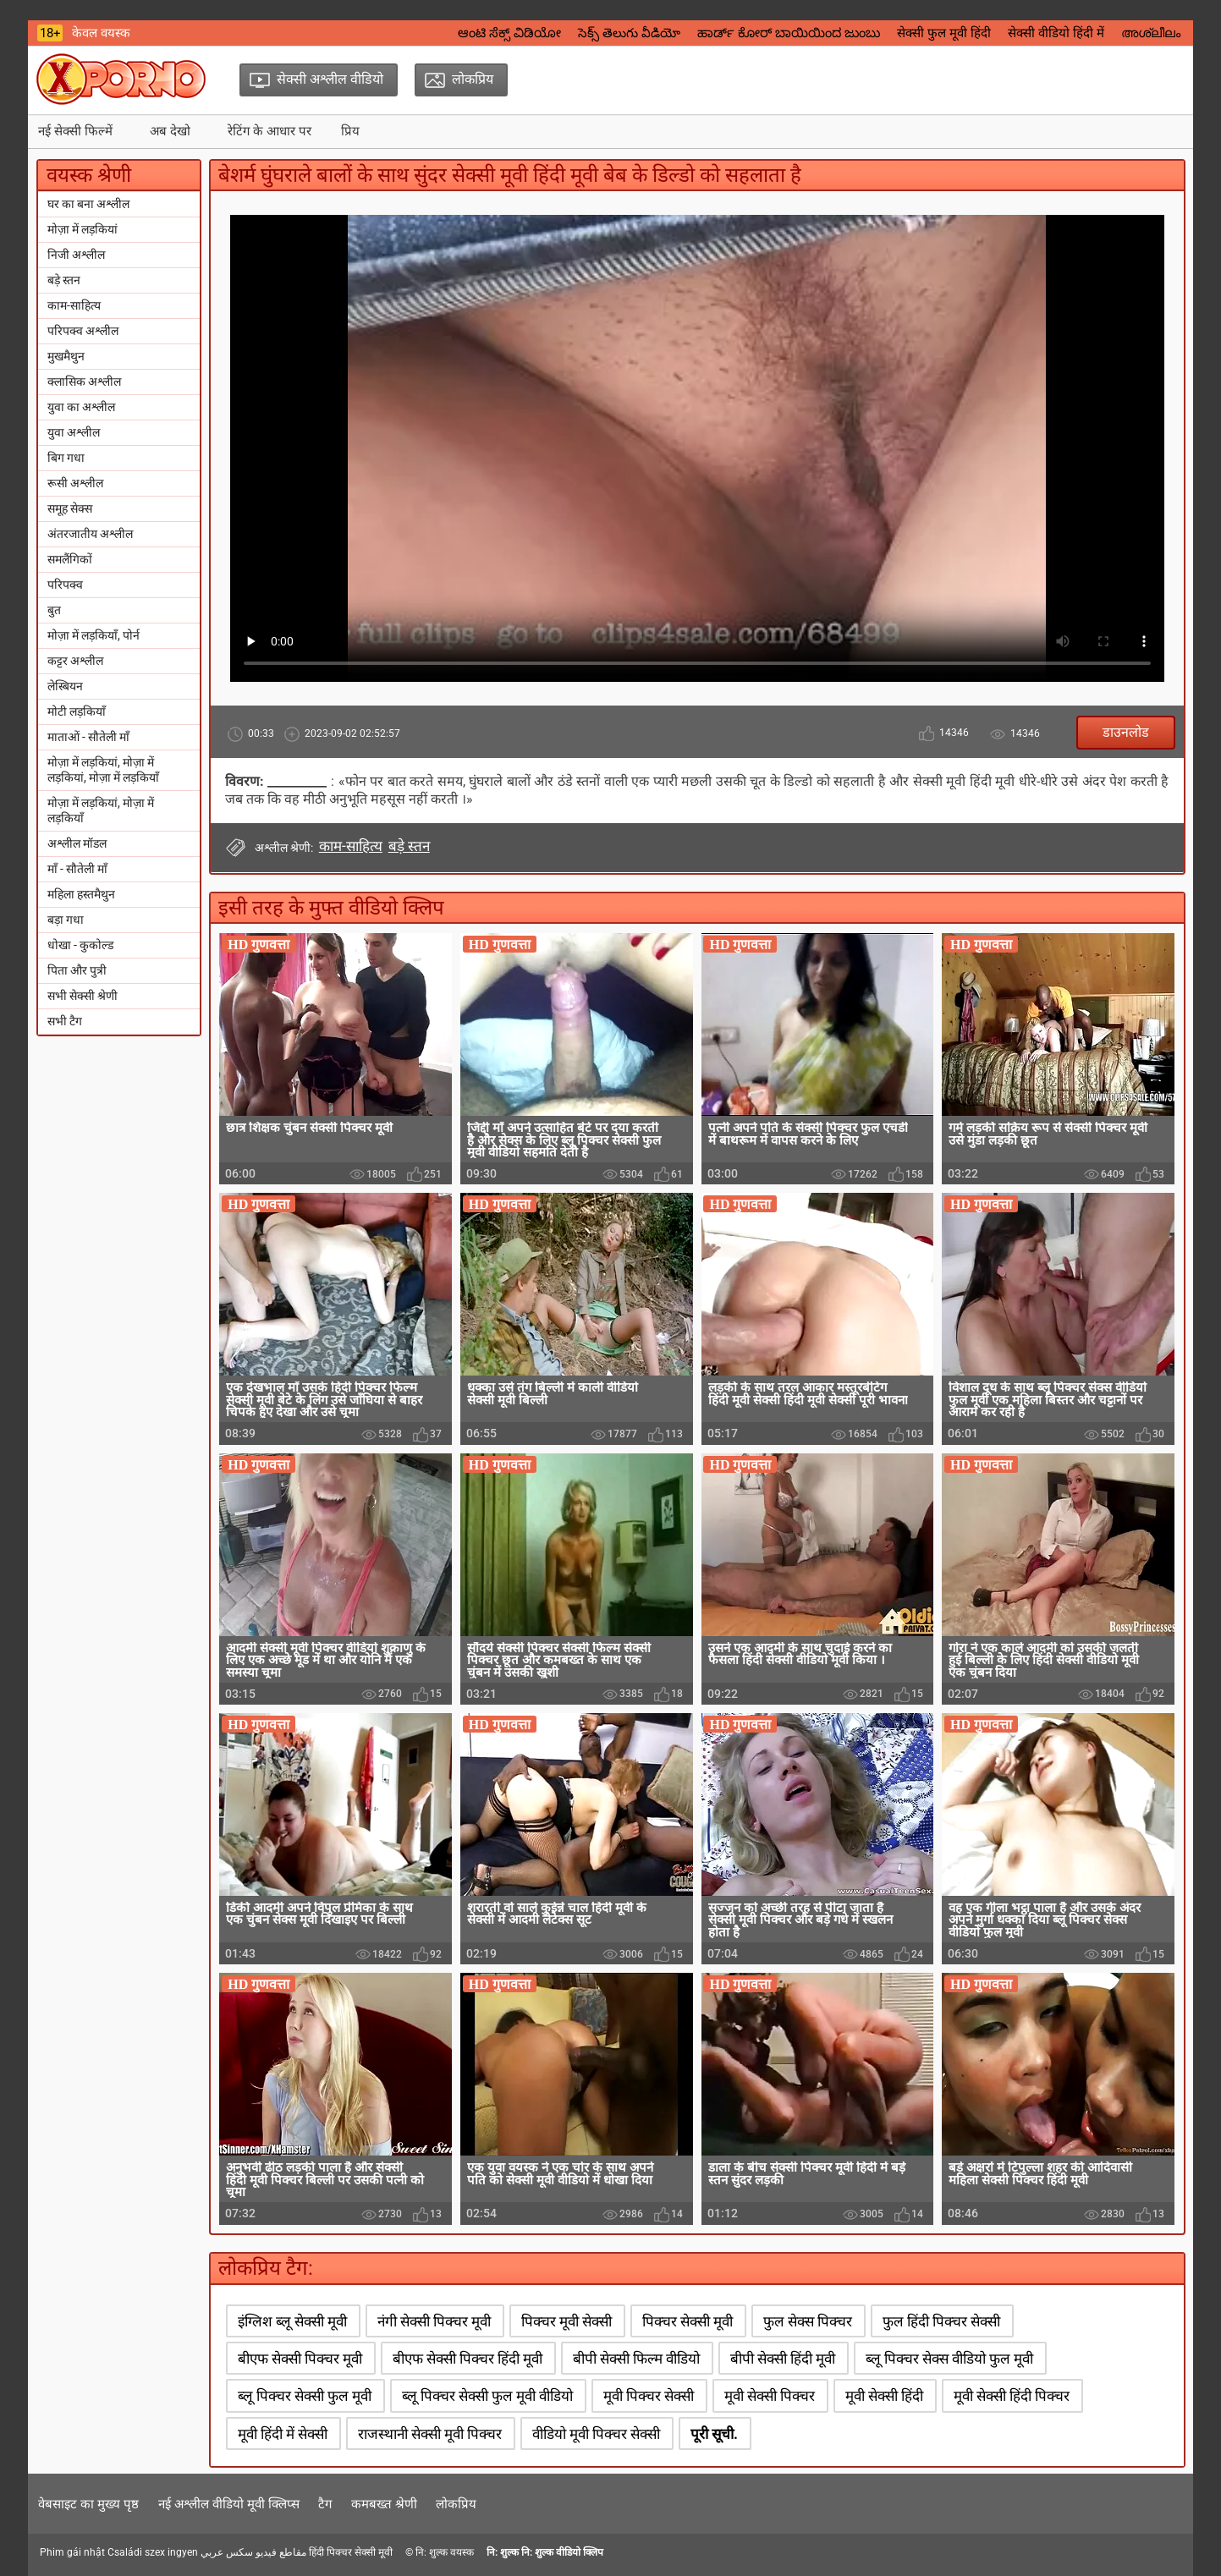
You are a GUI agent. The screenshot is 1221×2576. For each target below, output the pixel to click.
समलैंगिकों (69, 559)
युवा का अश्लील (81, 407)
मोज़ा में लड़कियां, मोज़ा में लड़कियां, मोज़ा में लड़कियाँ (103, 769)
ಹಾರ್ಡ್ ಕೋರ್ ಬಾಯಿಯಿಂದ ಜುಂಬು (788, 33)
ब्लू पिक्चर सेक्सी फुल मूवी (304, 2395)
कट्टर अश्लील (75, 660)
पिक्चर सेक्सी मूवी (687, 2321)
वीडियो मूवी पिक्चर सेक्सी (596, 2433)
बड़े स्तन (63, 280)
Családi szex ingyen (152, 2552)
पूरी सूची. (714, 2433)
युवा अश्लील (73, 432)
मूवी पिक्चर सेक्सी (648, 2395)
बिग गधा (66, 457)
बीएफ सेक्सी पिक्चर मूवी (300, 2358)
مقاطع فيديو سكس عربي (253, 2552)
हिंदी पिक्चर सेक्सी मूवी (351, 2552)
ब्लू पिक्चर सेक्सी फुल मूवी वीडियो (487, 2395)
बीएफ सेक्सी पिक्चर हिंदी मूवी (467, 2358)
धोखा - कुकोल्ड (80, 945)
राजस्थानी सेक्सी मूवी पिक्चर (430, 2433)
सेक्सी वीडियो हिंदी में (1056, 33)
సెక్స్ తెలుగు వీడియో (629, 33)
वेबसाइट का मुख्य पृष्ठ (88, 2504)
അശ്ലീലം (1150, 33)
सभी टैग (64, 1021)
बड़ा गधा (65, 919)
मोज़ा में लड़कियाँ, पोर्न (93, 635)
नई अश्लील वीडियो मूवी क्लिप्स (229, 2504)
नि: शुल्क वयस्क (444, 2552)
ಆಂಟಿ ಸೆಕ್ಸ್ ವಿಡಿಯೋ (509, 33)
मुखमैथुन (66, 356)
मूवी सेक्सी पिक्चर (769, 2395)
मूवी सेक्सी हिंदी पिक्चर (1012, 2395)
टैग (325, 2504)
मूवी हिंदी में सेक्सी (282, 2433)
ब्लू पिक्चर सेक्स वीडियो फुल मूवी (949, 2358)
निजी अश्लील (76, 254)
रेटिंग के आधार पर (269, 131)
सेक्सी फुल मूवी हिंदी (944, 33)
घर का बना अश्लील (88, 204)
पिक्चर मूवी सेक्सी (566, 2321)
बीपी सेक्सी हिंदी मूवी (782, 2358)
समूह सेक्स (69, 508)
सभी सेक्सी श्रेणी (82, 995)
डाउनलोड (1126, 732)
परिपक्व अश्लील (82, 331)
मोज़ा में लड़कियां (82, 229)
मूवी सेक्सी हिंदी (884, 2395)
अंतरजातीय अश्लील (90, 534)
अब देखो (170, 131)
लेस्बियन (65, 686)
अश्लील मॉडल (77, 843)
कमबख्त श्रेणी (384, 2504)
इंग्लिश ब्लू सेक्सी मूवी (292, 2321)
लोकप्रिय (456, 2504)
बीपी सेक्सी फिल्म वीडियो (636, 2358)
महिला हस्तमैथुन (81, 894)
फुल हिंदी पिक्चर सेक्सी (941, 2321)
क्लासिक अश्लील (84, 381)
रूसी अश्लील (75, 483)
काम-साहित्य (74, 305)
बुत (54, 610)
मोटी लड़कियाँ (76, 711)
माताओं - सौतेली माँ (88, 737)
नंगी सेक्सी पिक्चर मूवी (434, 2321)
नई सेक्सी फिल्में (75, 131)
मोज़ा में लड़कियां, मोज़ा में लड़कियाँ (100, 810)
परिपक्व (65, 584)
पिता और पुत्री (77, 970)
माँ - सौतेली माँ (77, 869)
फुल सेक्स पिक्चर (807, 2321)
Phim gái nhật (72, 2552)
